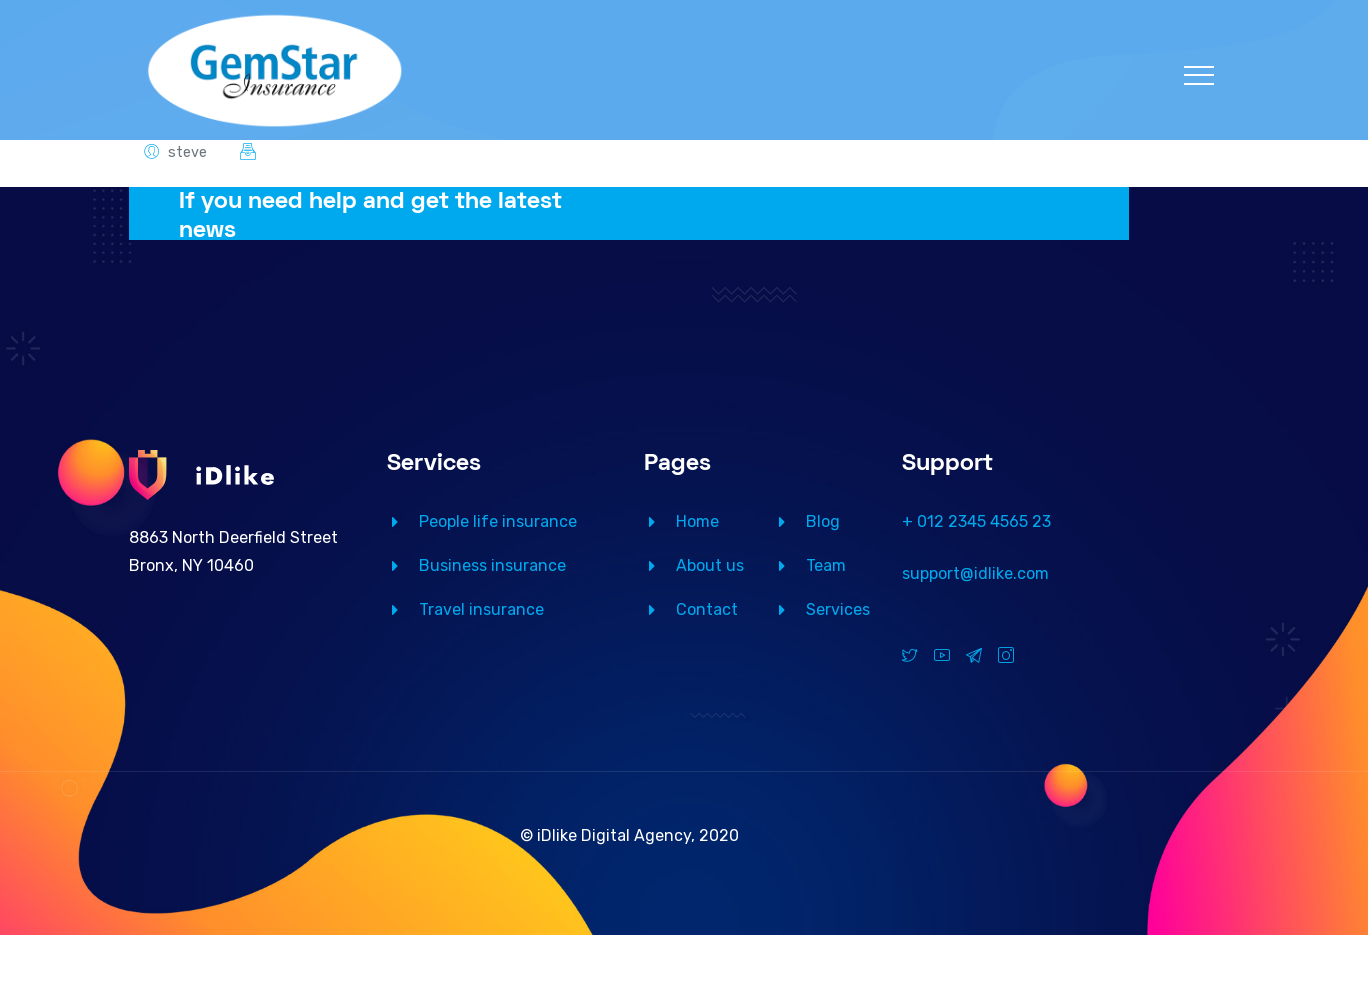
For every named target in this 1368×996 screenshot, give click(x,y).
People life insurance (498, 521)
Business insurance (492, 565)
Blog (823, 521)
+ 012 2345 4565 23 (976, 521)
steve (187, 152)
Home (697, 521)
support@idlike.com (975, 573)
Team (826, 565)
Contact (707, 609)
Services (838, 609)
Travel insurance (481, 609)
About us (710, 565)
